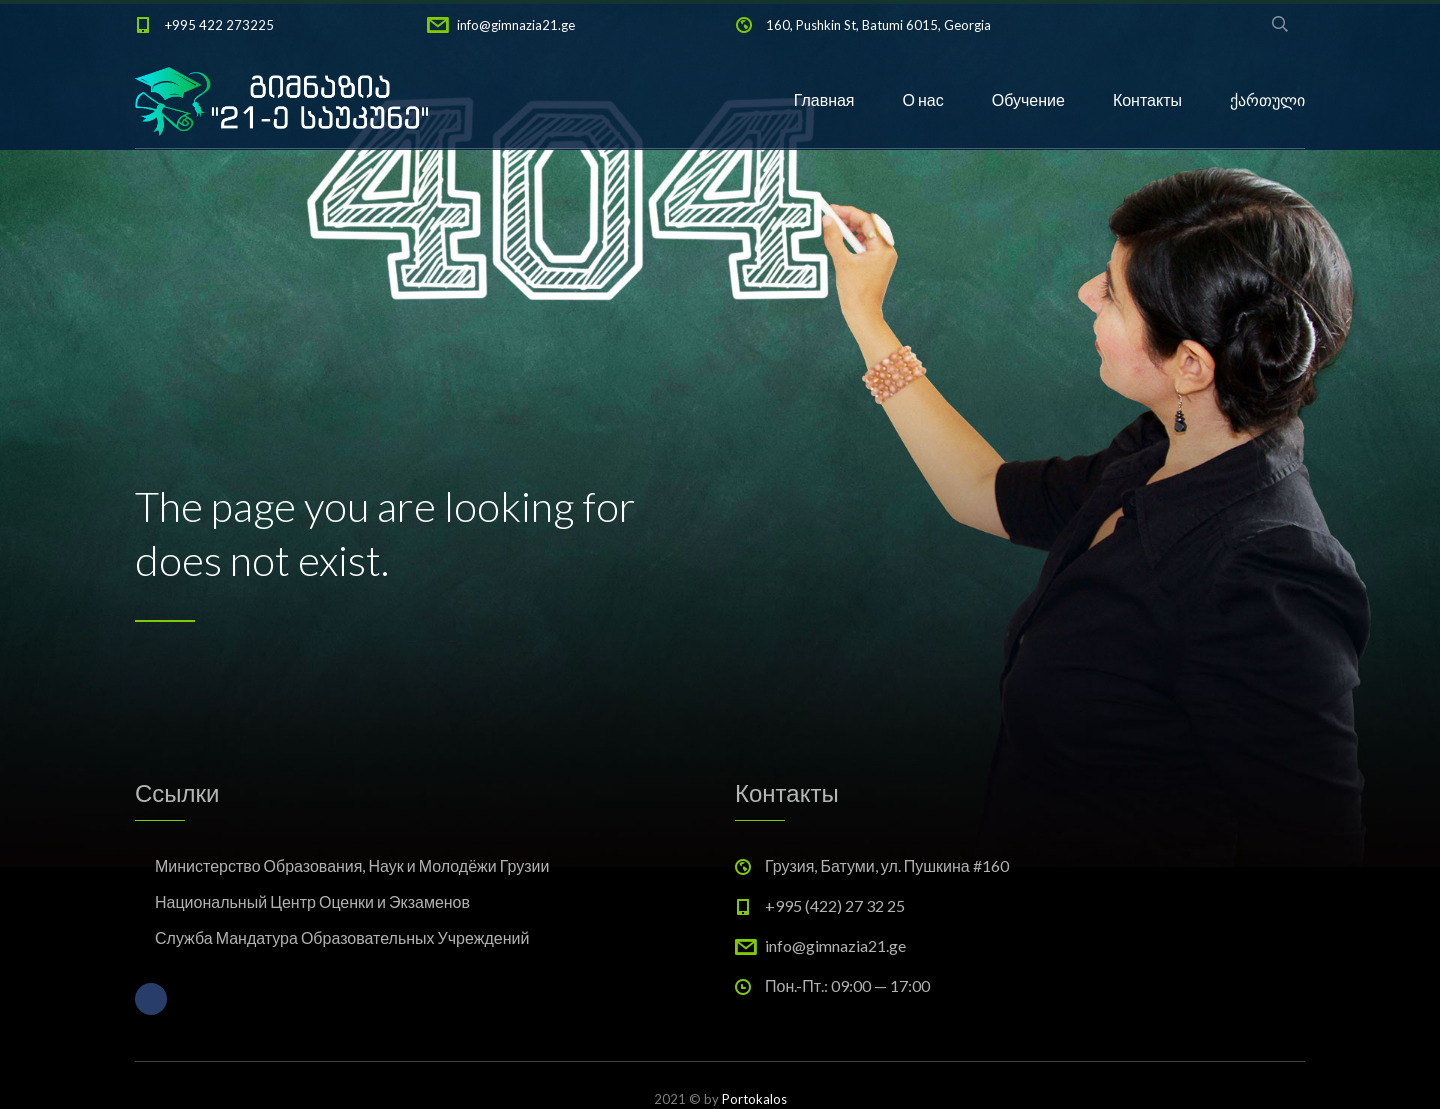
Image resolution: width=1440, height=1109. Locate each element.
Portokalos (754, 1099)
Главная (824, 99)
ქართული (1267, 99)
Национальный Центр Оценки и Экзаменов (312, 901)
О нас (923, 99)
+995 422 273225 (219, 25)
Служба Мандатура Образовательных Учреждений (342, 937)
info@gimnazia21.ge (516, 25)
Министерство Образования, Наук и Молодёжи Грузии (352, 865)
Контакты (1147, 99)
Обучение (1028, 99)
